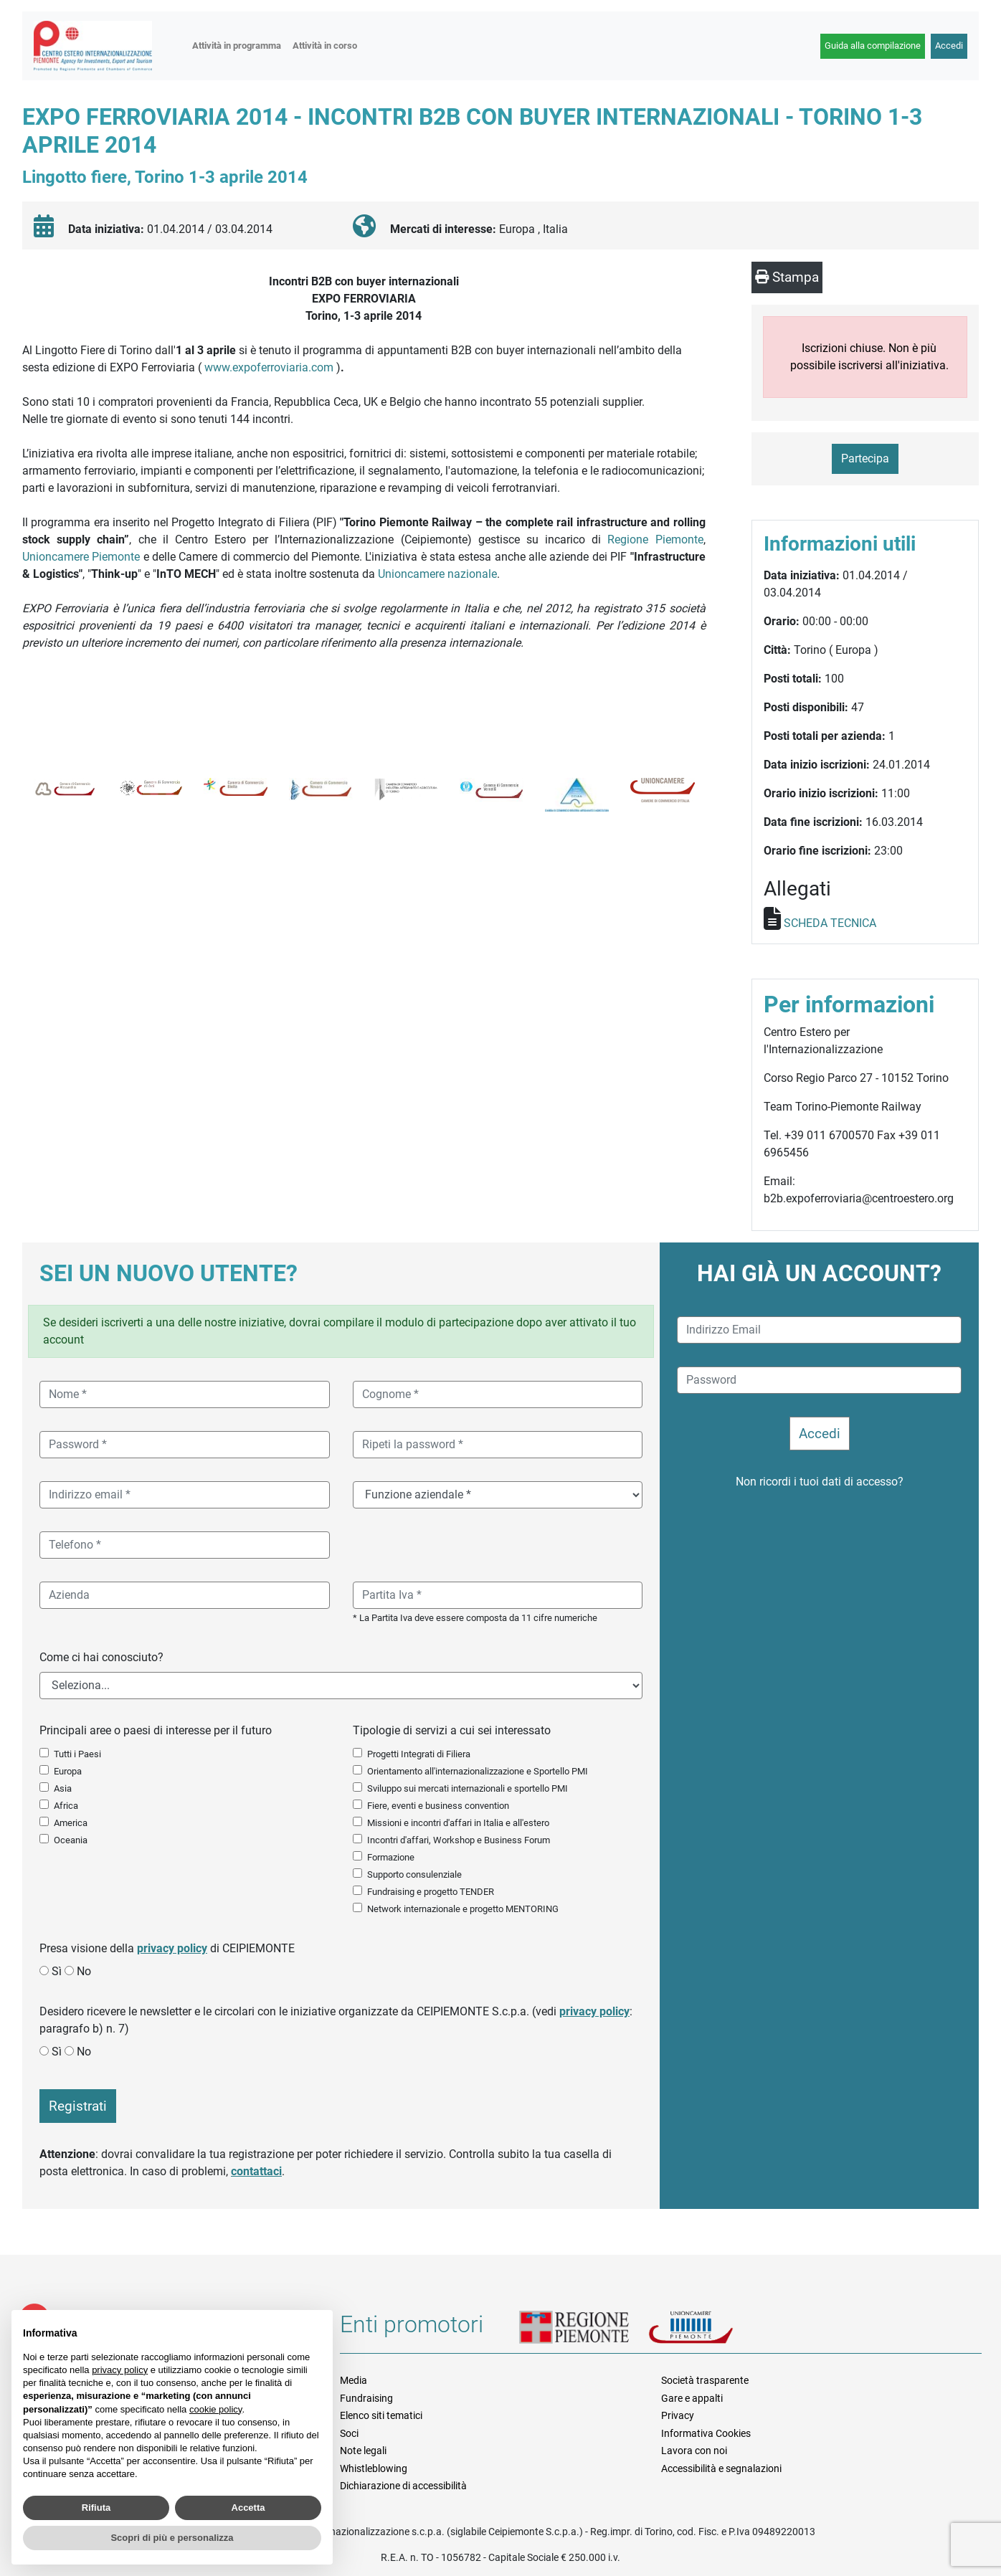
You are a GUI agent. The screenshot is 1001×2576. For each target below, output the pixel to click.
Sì (57, 1971)
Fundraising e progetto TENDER (430, 1891)
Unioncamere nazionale (437, 574)
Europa (68, 1771)
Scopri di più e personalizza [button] (171, 2537)
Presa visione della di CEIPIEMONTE (167, 1948)
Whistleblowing (373, 2468)
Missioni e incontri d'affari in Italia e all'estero (458, 1822)
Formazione (390, 1857)
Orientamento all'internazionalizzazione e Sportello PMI (477, 1771)
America (70, 1822)
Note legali (363, 2450)
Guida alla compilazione (873, 45)
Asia (63, 1788)
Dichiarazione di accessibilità (403, 2485)
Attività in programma (236, 45)
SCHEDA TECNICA (830, 923)
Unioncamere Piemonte (81, 557)
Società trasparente (705, 2380)
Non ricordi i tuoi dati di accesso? (819, 1481)
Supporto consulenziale (414, 1874)
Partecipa (865, 458)
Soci (349, 2433)
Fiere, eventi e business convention (438, 1805)
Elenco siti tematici (381, 2415)
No (84, 1971)
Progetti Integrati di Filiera (418, 1754)
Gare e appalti (692, 2398)
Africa (66, 1805)
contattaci (256, 2171)
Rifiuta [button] (96, 2507)
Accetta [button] (248, 2507)
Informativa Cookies (706, 2433)
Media (353, 2380)
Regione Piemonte (655, 539)
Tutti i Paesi (77, 1754)
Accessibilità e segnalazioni (721, 2468)
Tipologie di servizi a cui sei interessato (452, 1730)
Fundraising (366, 2398)
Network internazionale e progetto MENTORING (463, 1909)
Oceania (70, 1840)
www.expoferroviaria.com (268, 367)
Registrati (78, 2106)
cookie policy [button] (215, 2409)
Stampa (787, 277)
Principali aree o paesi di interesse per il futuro (155, 1730)
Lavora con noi (694, 2450)
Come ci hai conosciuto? (101, 1657)
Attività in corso (325, 45)
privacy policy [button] (120, 2369)
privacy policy (172, 1948)
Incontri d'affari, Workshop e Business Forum (458, 1840)
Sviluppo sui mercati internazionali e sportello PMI (467, 1788)
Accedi (949, 45)
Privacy (677, 2415)
